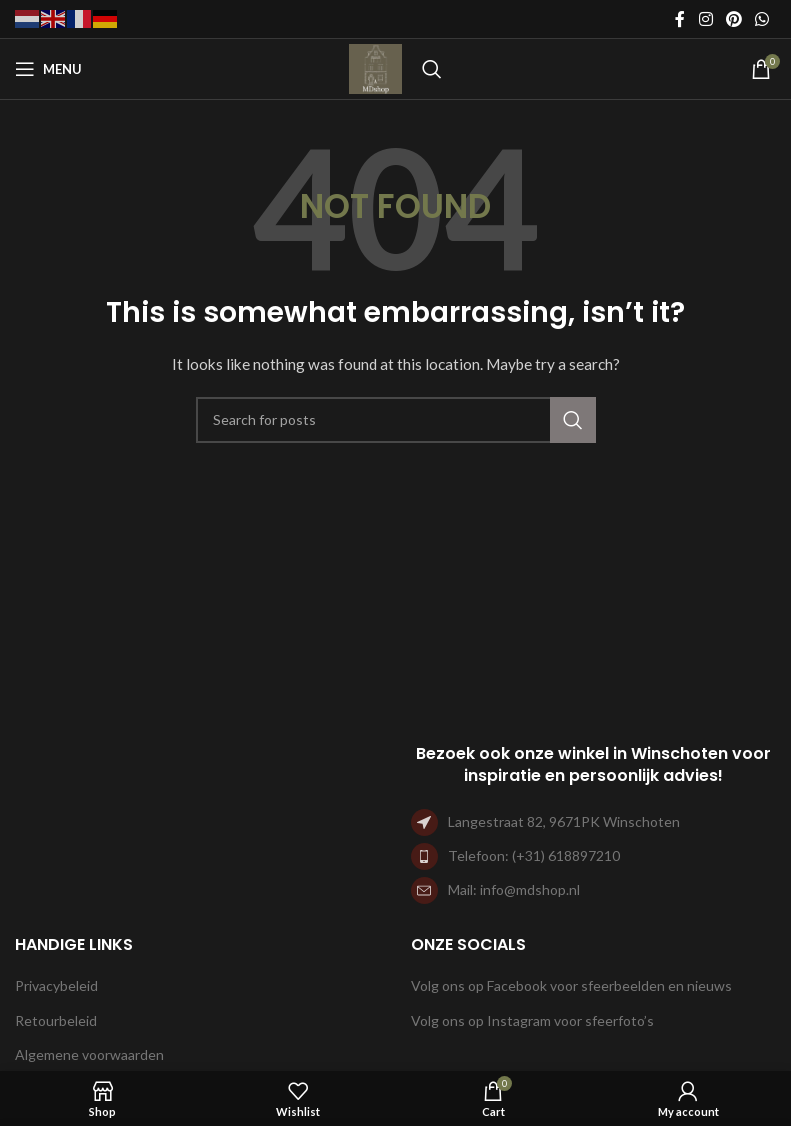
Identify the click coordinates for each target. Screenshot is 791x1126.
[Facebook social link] (680, 19)
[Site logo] (376, 67)
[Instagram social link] (705, 19)
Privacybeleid (56, 985)
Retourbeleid (56, 1020)
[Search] (432, 69)
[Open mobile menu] (48, 69)
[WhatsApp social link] (762, 19)
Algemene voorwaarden (89, 1054)
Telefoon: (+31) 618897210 (534, 855)
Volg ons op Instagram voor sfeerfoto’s (532, 1020)
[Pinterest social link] (733, 19)
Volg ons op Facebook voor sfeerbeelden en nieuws (571, 985)
